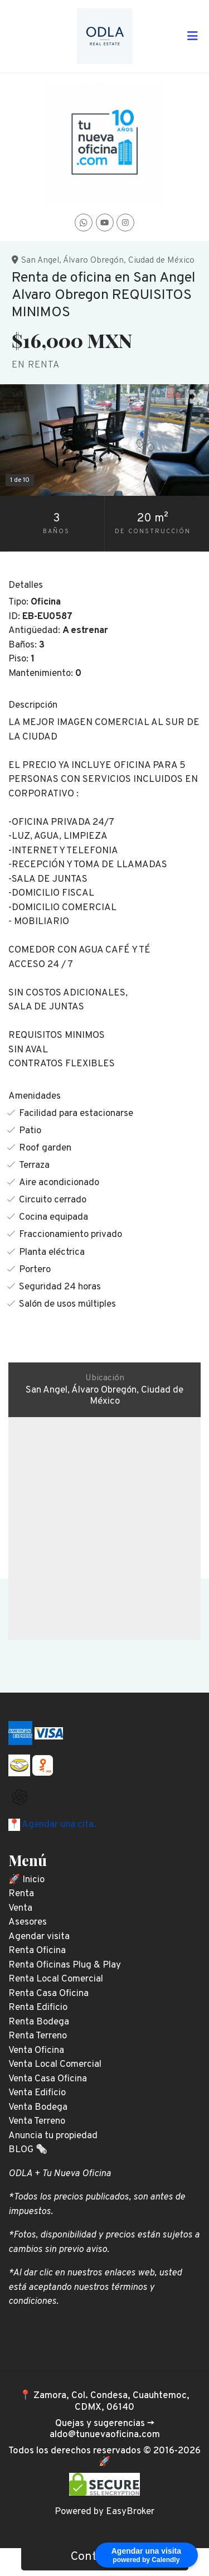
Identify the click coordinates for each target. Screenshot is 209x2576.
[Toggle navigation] (192, 36)
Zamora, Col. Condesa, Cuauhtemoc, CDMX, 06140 (111, 2401)
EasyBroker (130, 2512)
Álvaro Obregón (93, 260)
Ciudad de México (161, 260)
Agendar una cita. (58, 1825)
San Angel (40, 260)
